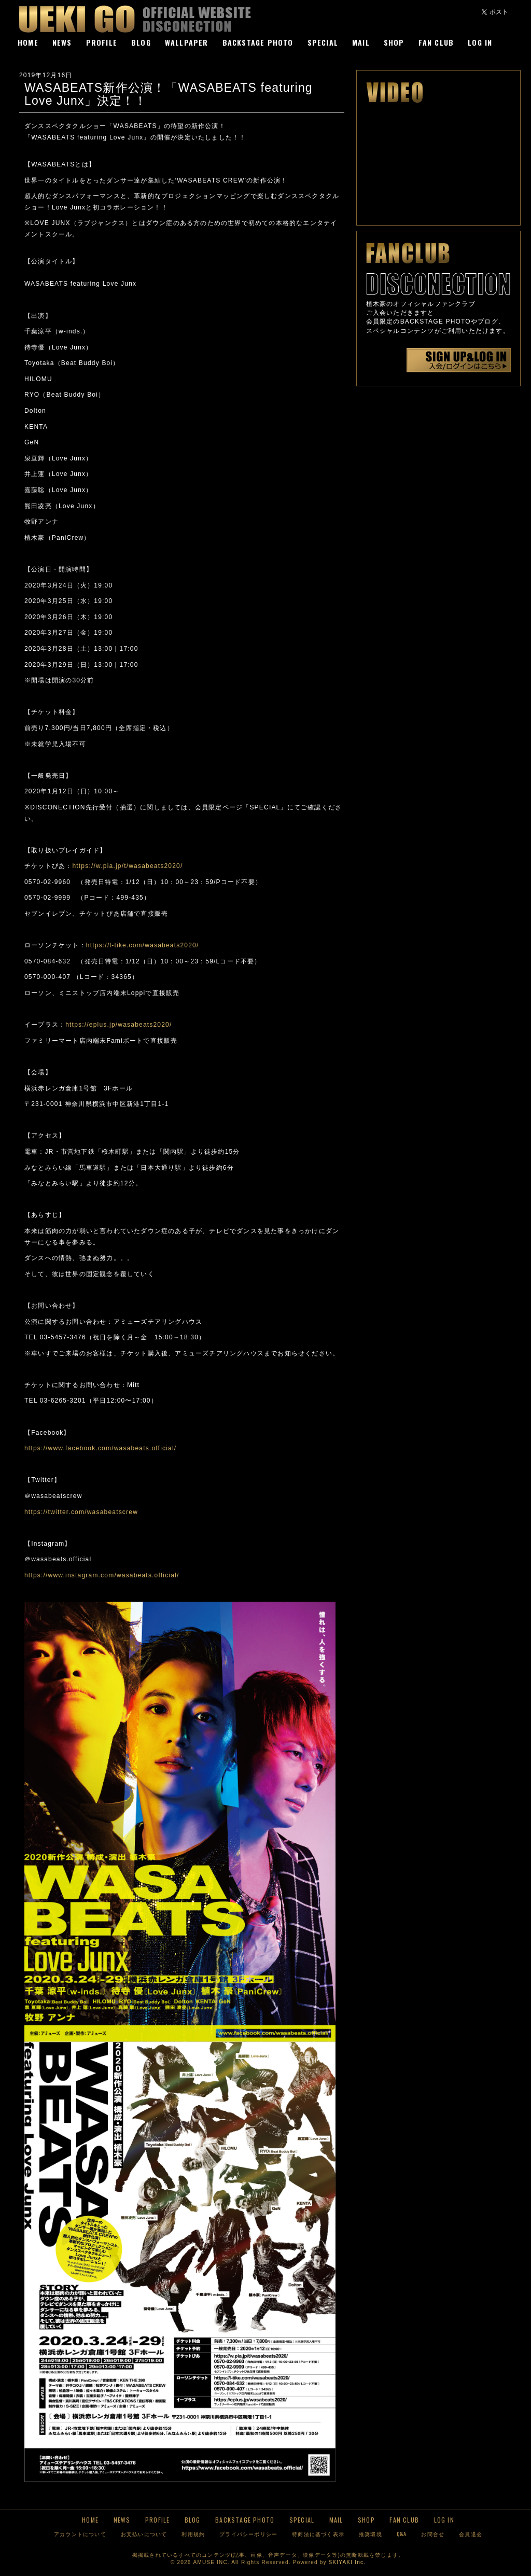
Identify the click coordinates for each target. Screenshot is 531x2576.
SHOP (394, 42)
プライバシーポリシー (248, 2534)
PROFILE (101, 42)
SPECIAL (323, 42)
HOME (28, 42)
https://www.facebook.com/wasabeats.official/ (100, 1448)
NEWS (62, 42)
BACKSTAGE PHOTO (258, 42)
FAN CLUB (436, 42)
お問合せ (432, 2534)
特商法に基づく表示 (318, 2534)
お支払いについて (144, 2534)
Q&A (402, 2534)
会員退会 (470, 2534)
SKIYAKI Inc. (347, 2562)
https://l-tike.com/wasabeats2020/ (142, 945)
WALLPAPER (186, 42)
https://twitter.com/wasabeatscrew (81, 1512)
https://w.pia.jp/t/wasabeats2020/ (130, 866)
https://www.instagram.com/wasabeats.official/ (101, 1575)
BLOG (141, 42)
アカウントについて (80, 2534)
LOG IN (480, 42)
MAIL (361, 42)
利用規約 (193, 2534)
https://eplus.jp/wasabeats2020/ (122, 1024)
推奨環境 (370, 2534)
